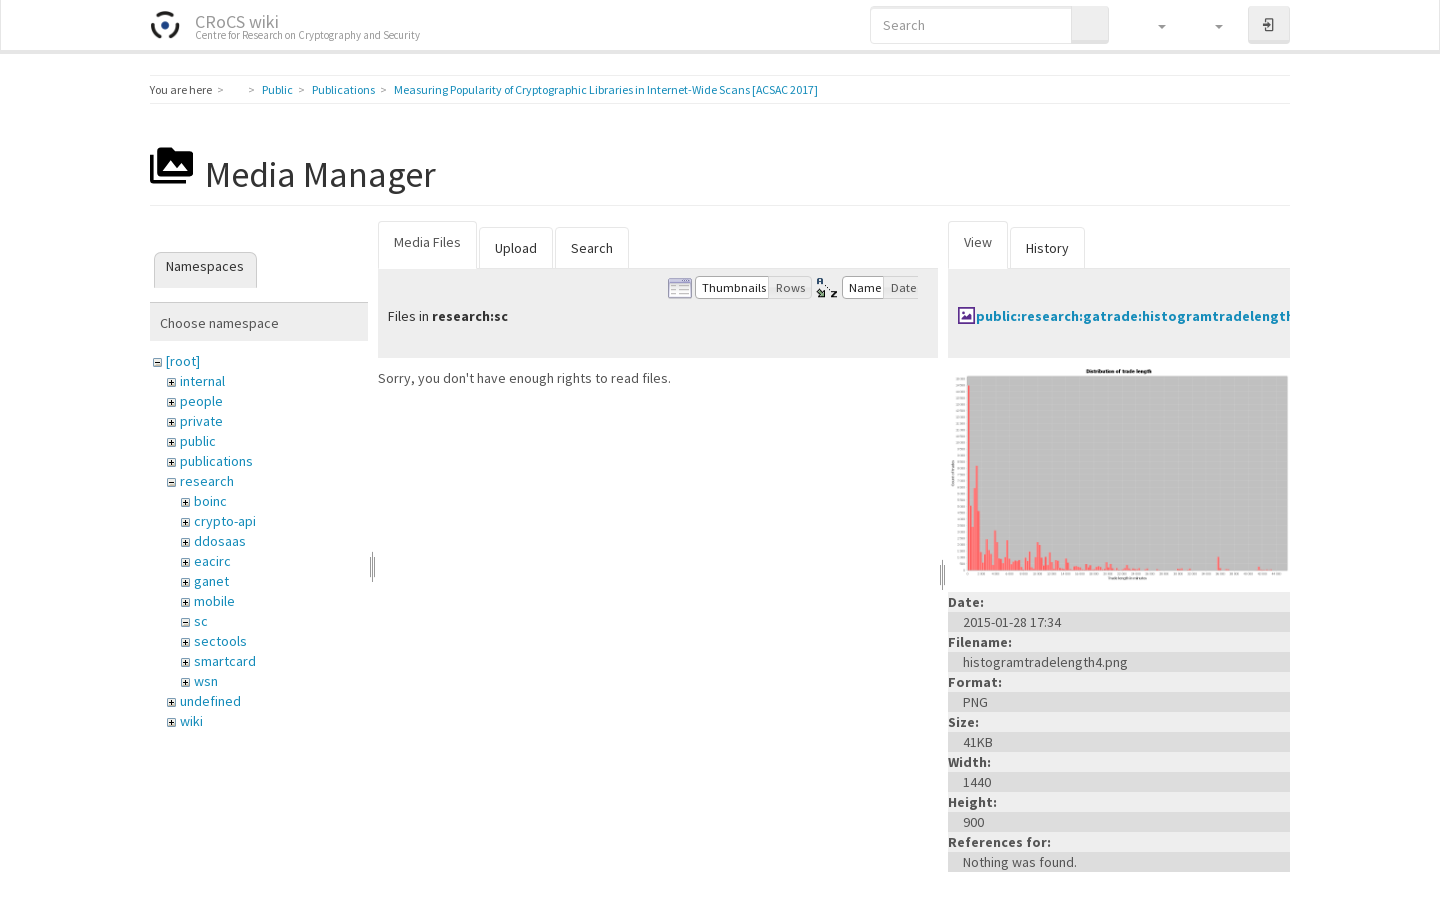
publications (216, 461)
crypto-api (225, 521)
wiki (191, 721)
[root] (183, 361)
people (201, 401)
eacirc (212, 561)
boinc (210, 501)
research (207, 481)
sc (201, 621)
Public (277, 89)
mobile (214, 601)
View (978, 242)
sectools (220, 641)
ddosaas (220, 541)
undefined (210, 701)
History (1047, 248)
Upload (516, 248)
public (198, 441)
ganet (211, 581)
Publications (343, 89)
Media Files (427, 242)
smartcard (225, 661)
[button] (1152, 25)
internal (202, 381)
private (201, 421)
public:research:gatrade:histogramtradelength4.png (1153, 316)
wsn (206, 681)
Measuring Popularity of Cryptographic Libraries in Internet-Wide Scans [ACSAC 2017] (606, 89)
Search (592, 248)
